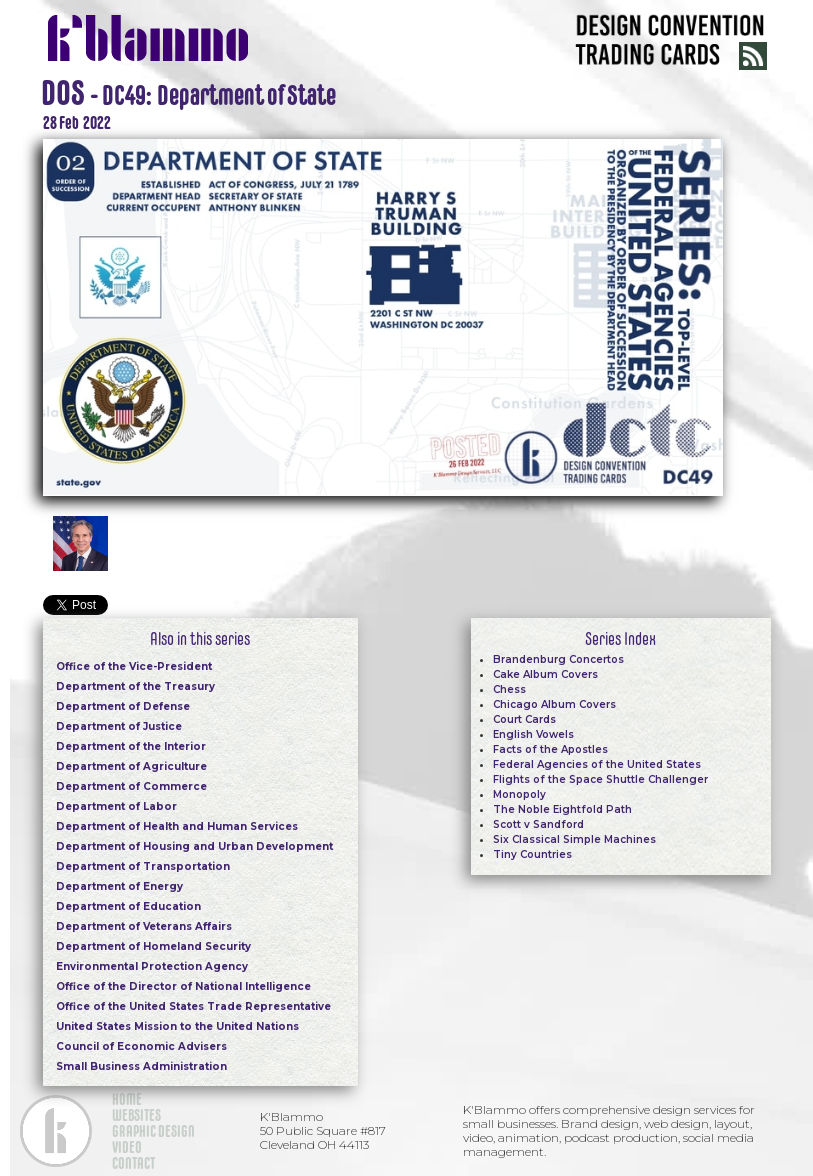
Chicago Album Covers (554, 704)
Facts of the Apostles (550, 749)
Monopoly (519, 794)
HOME (127, 1099)
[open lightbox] (383, 315)
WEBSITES (136, 1115)
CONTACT (133, 1163)
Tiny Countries (532, 854)
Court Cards (524, 719)
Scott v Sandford (538, 824)
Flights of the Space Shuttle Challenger (600, 779)
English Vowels (533, 734)
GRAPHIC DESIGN (153, 1131)
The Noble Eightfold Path (562, 809)
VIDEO (127, 1147)
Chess (509, 689)
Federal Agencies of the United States (597, 764)
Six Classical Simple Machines (574, 839)
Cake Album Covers (545, 674)
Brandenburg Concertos (558, 659)
